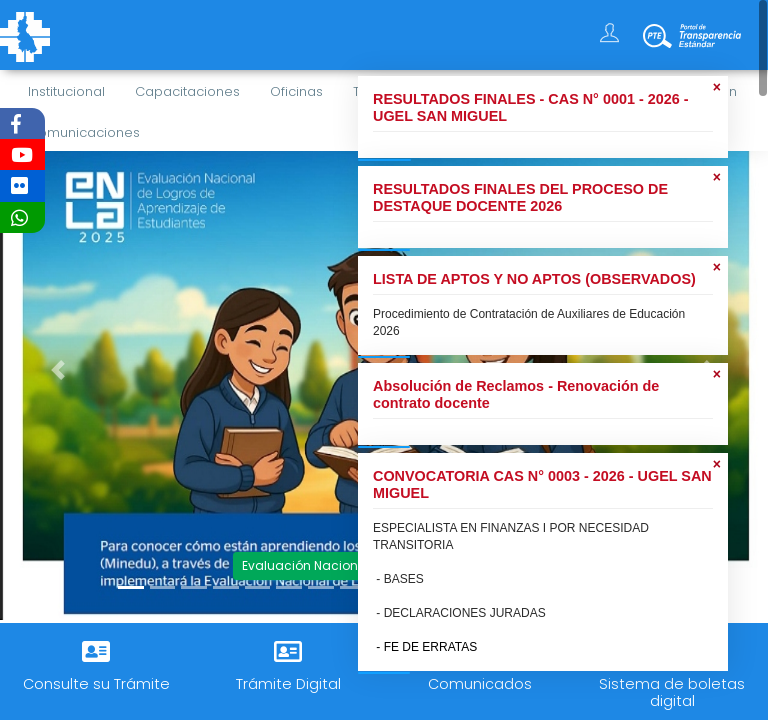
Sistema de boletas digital (672, 692)
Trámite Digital (288, 684)
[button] (57, 370)
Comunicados (480, 684)
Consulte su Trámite (96, 684)
